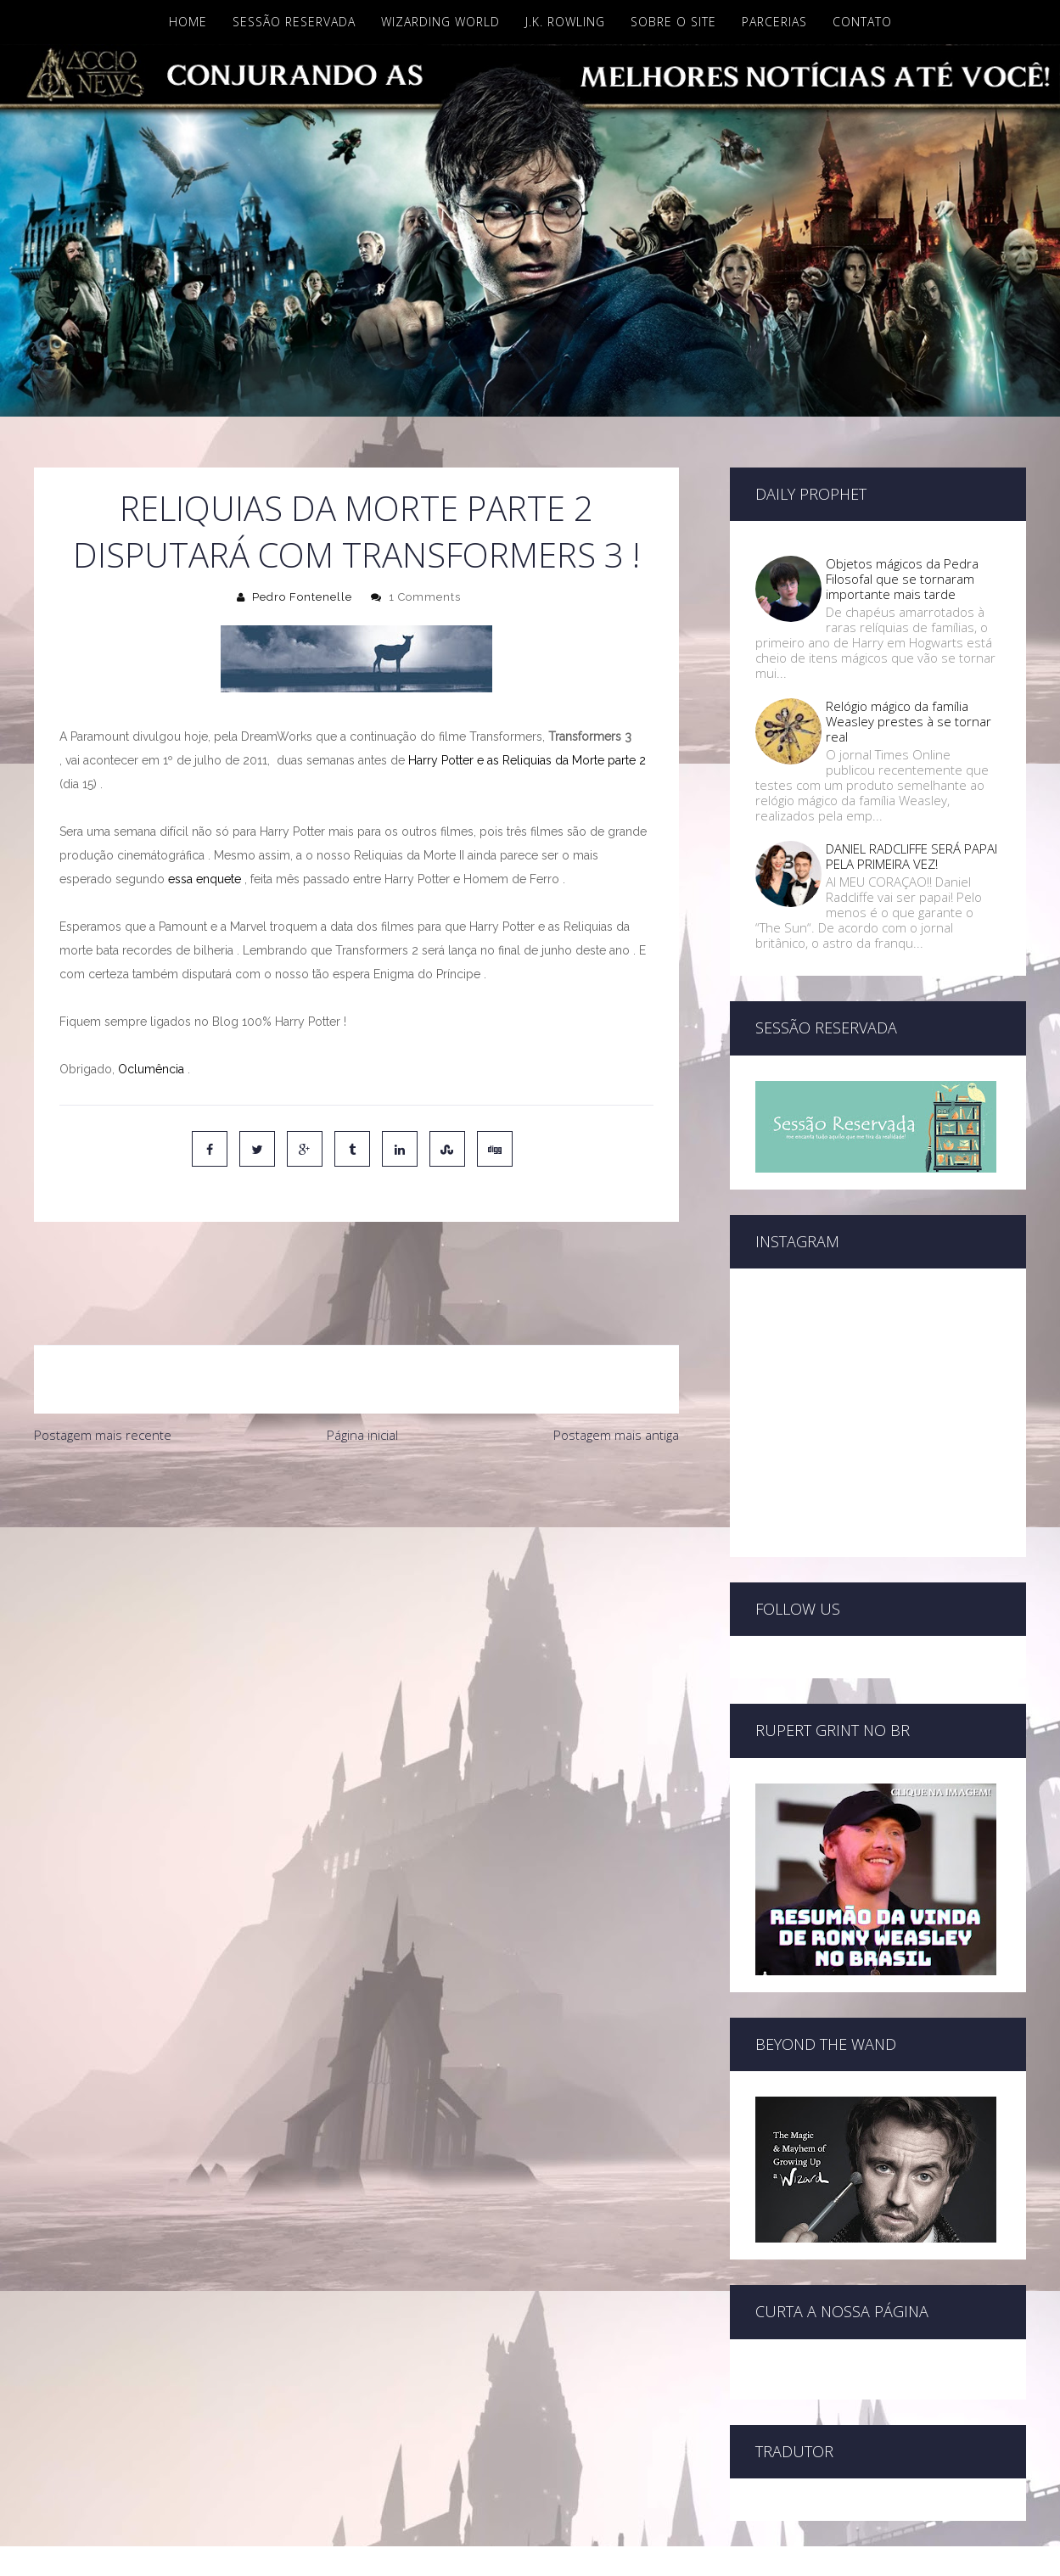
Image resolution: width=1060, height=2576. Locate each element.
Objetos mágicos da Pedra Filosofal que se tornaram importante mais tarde (902, 578)
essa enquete (204, 879)
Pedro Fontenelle (302, 597)
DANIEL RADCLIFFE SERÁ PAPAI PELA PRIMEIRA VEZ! (911, 856)
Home (188, 22)
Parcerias (774, 22)
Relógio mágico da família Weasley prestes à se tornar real (908, 721)
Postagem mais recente (102, 1363)
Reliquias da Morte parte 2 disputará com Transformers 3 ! (356, 531)
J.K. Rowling (565, 22)
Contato (862, 22)
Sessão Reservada (294, 22)
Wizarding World (440, 22)
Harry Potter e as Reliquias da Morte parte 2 (525, 760)
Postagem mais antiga (616, 1363)
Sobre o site (673, 22)
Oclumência (149, 1069)
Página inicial (362, 1363)
